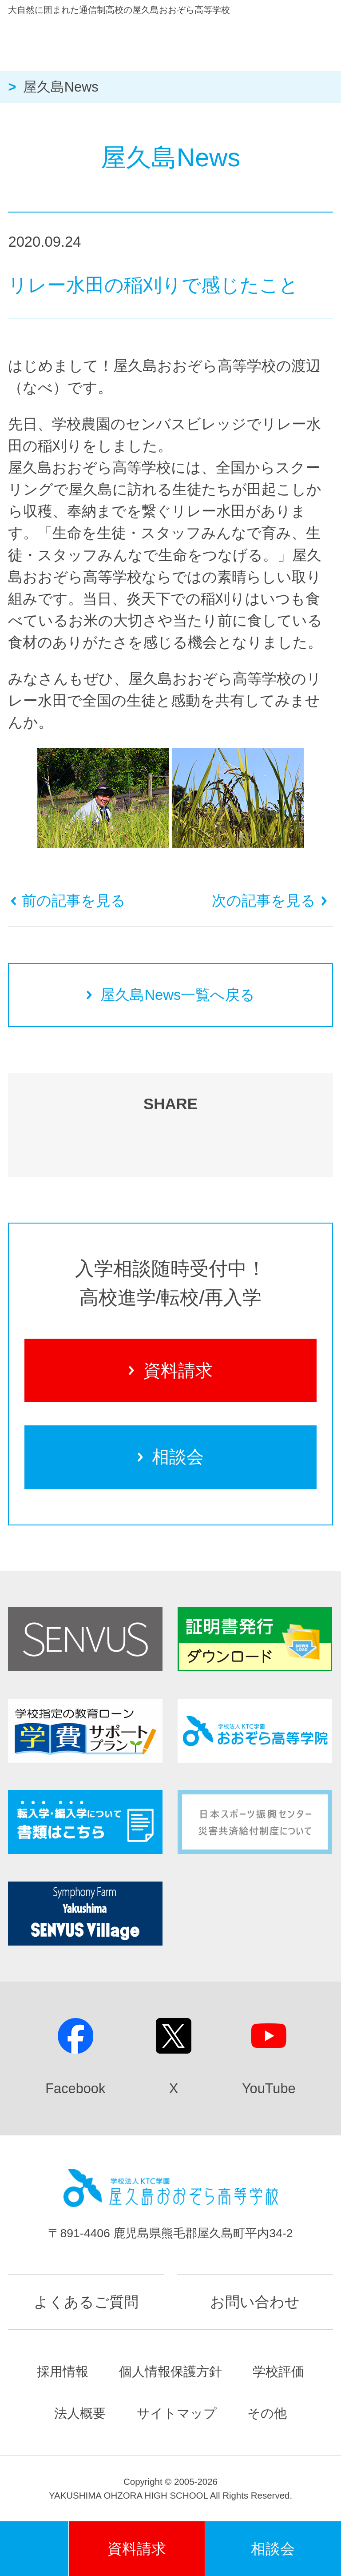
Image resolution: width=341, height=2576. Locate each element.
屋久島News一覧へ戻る (170, 995)
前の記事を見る (68, 900)
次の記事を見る (270, 900)
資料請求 (170, 1370)
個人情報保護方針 (170, 2371)
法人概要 (80, 2413)
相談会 (170, 1456)
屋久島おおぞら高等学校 (150, 41)
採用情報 (62, 2371)
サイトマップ (177, 2413)
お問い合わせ (255, 2302)
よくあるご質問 (86, 2302)
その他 (267, 2413)
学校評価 (278, 2371)
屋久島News (61, 87)
